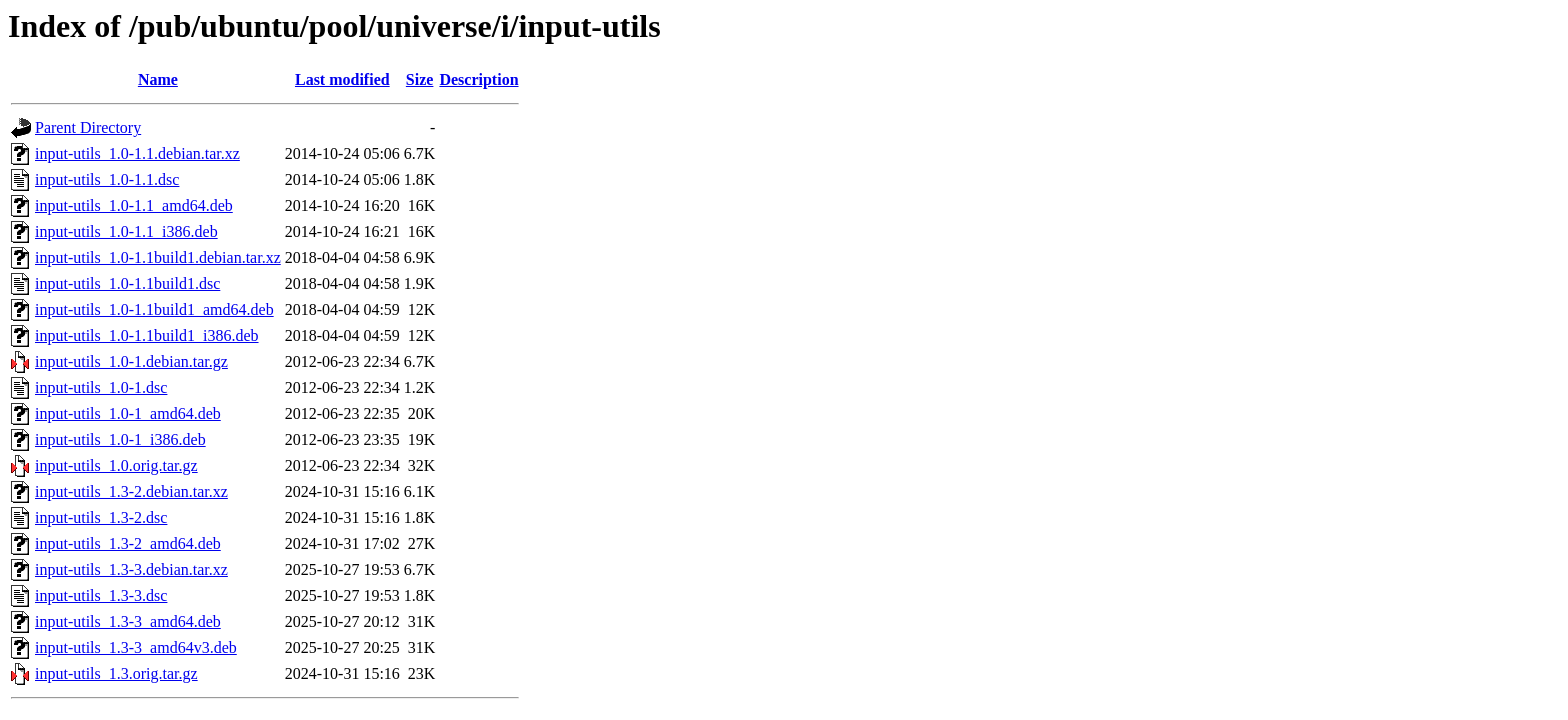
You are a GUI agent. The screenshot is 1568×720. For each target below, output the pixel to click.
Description (478, 79)
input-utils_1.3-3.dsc (101, 595)
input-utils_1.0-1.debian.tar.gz (131, 361)
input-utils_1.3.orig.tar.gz (116, 673)
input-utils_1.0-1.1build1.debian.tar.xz (158, 257)
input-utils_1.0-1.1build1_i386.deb (147, 335)
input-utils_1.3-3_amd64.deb (128, 621)
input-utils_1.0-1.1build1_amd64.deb (154, 309)
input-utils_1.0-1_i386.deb (120, 439)
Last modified (342, 79)
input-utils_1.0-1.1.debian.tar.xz (137, 153)
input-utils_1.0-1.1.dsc (107, 179)
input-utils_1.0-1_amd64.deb (128, 413)
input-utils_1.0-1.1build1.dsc (127, 283)
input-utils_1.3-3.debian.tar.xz (131, 569)
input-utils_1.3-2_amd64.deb (128, 543)
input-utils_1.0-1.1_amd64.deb (134, 205)
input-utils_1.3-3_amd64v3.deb (136, 647)
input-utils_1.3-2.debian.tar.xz (131, 491)
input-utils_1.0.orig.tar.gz (116, 465)
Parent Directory (88, 127)
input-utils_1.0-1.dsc (101, 387)
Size (420, 79)
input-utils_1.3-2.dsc (101, 517)
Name (158, 79)
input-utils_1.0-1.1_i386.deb (126, 231)
